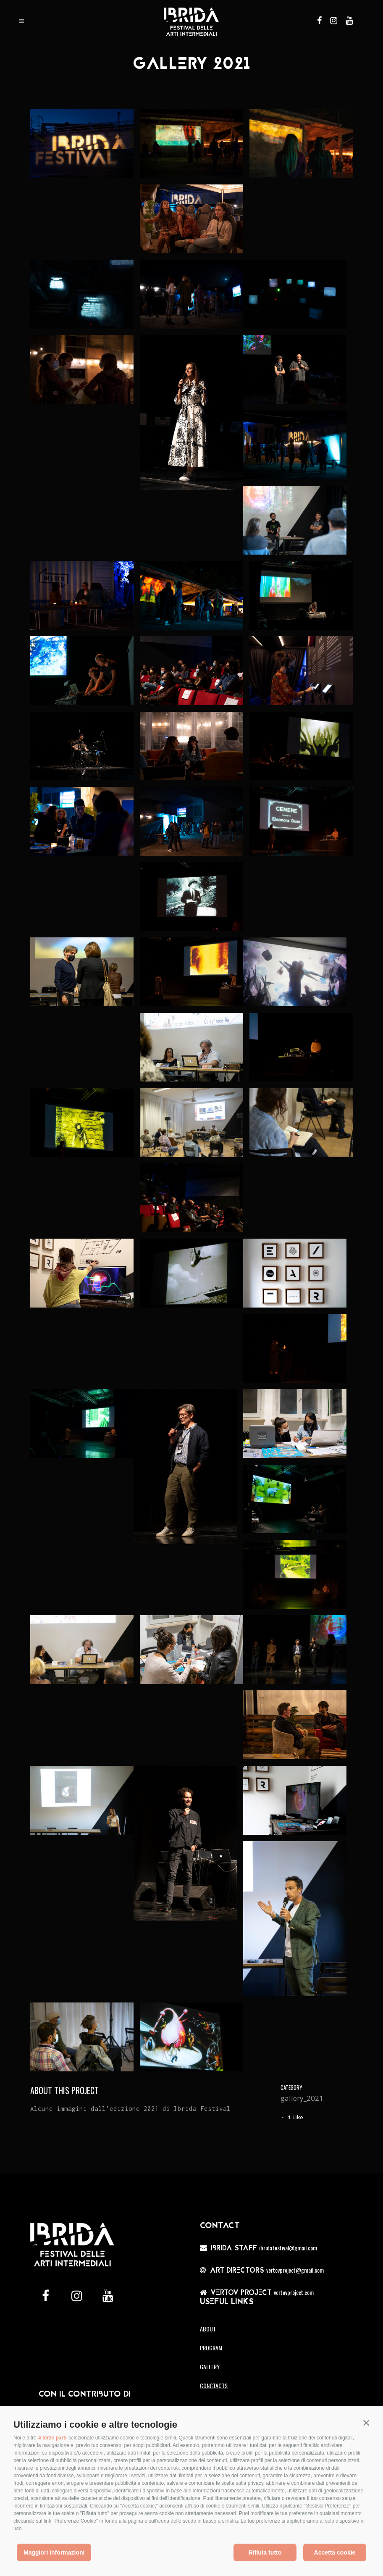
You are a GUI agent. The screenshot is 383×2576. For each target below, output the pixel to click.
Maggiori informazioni (54, 2552)
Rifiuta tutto (265, 2552)
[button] (366, 2422)
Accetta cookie (335, 2552)
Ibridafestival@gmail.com (288, 2247)
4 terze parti (52, 2438)
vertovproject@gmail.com (295, 2270)
